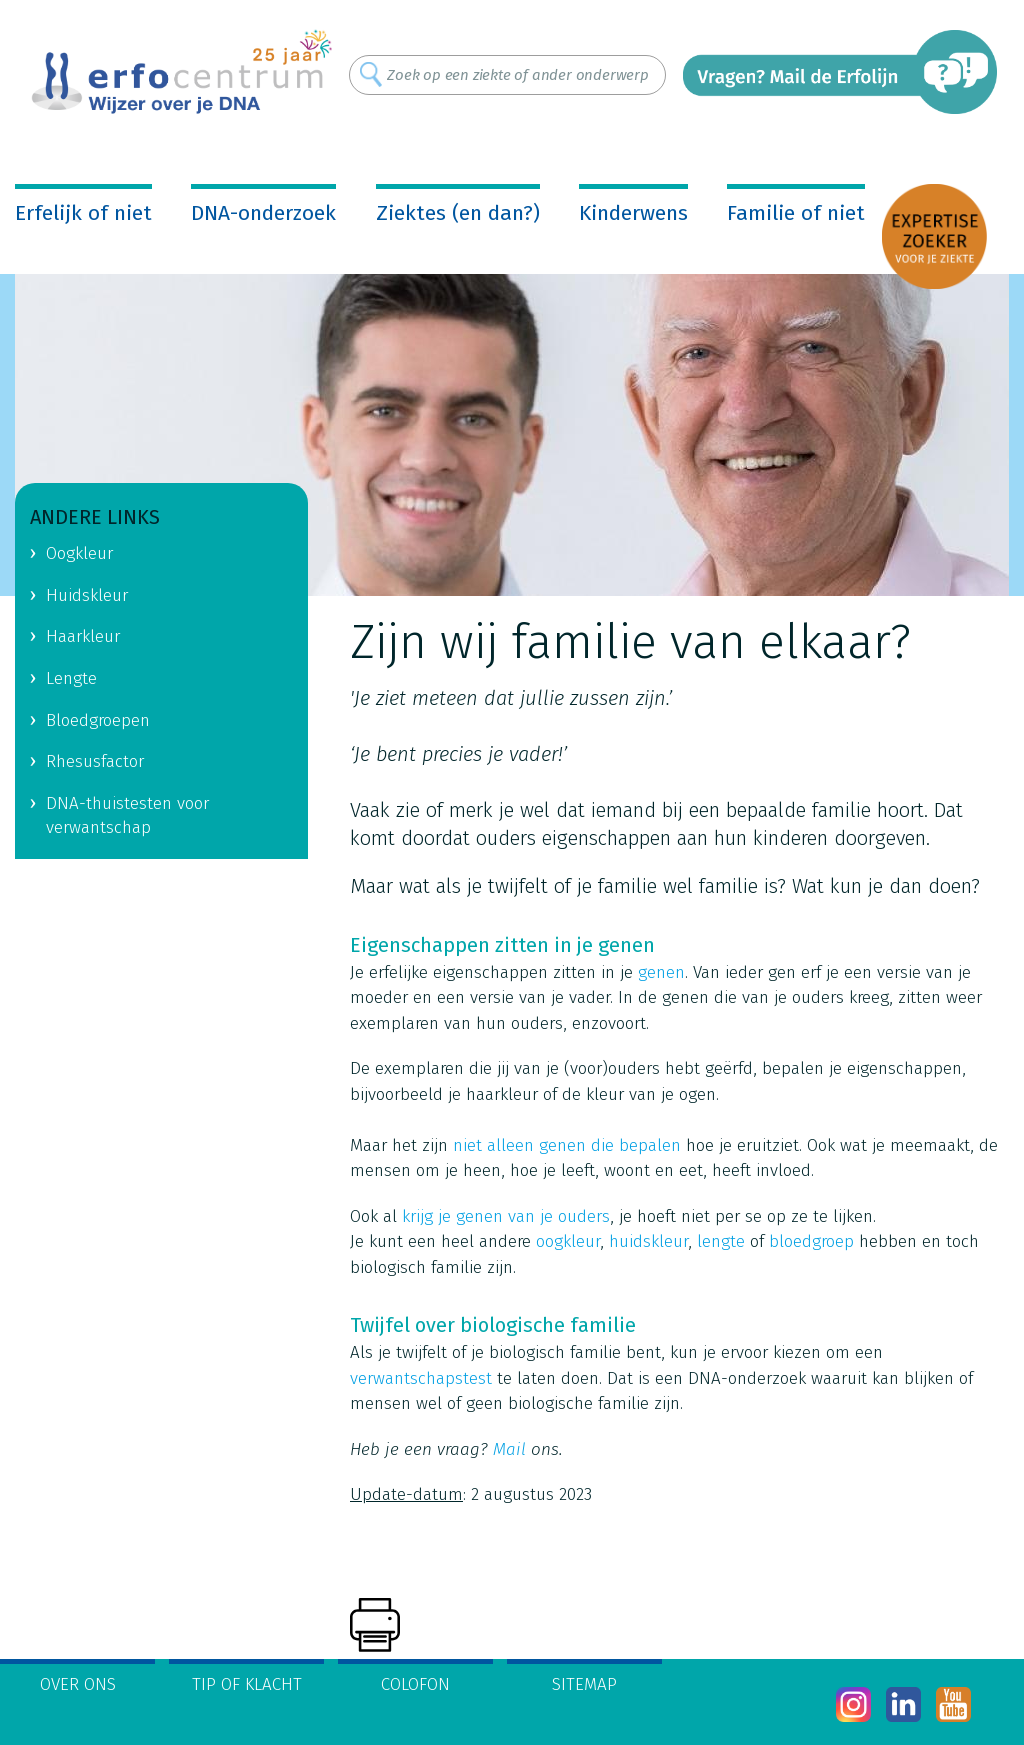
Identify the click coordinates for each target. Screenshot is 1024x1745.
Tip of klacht (247, 1684)
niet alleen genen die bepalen (567, 1145)
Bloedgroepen (98, 720)
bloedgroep (811, 1241)
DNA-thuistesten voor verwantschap (127, 816)
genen (661, 972)
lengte (718, 1241)
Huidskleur (87, 595)
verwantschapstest (421, 1378)
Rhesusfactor (95, 761)
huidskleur (648, 1241)
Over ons (78, 1684)
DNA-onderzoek (263, 213)
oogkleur (568, 1241)
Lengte (71, 678)
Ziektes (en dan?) (458, 213)
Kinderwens (633, 213)
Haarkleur (83, 636)
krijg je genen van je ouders (506, 1216)
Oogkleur (79, 553)
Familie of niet (796, 213)
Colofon (415, 1684)
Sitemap (584, 1684)
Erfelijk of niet (83, 213)
